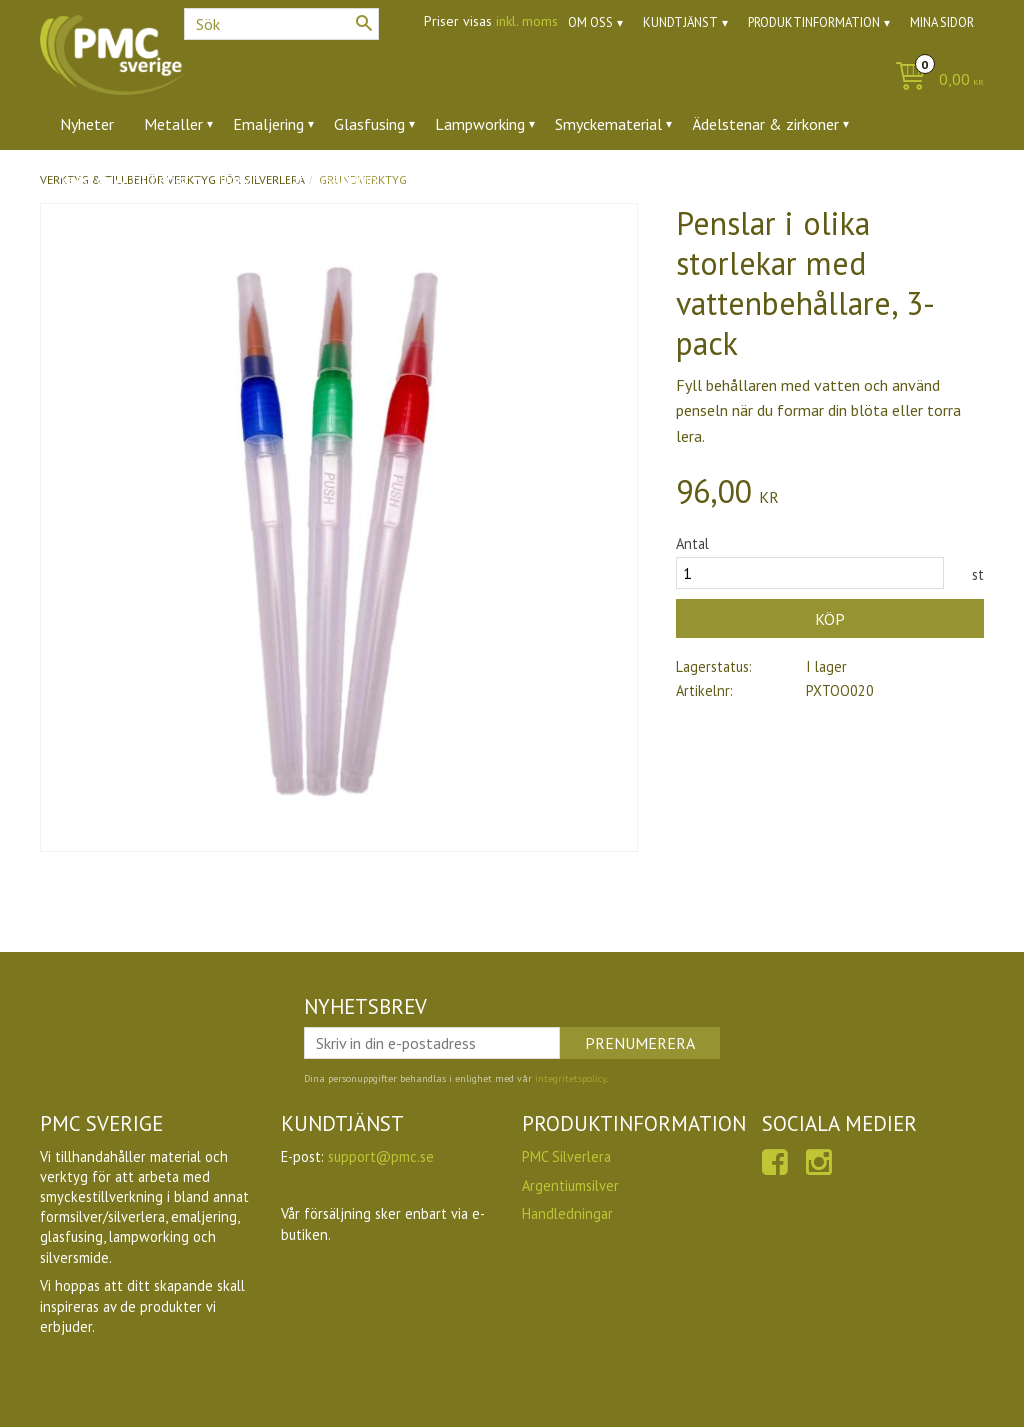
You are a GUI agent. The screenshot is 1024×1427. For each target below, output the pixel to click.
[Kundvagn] (934, 80)
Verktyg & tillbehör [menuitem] (124, 179)
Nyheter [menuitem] (87, 124)
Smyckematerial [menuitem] (608, 124)
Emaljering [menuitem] (268, 124)
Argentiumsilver (570, 1185)
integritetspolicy (570, 1078)
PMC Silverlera (566, 1156)
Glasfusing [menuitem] (369, 124)
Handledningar (567, 1213)
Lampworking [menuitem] (480, 124)
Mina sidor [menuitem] (942, 22)
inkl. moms (527, 21)
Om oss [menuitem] (590, 22)
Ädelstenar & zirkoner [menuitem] (765, 124)
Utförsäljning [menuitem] (332, 179)
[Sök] (364, 23)
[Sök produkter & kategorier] (281, 24)
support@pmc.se (381, 1156)
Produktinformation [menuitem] (814, 22)
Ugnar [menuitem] (238, 179)
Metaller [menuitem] (173, 124)
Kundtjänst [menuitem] (680, 22)
